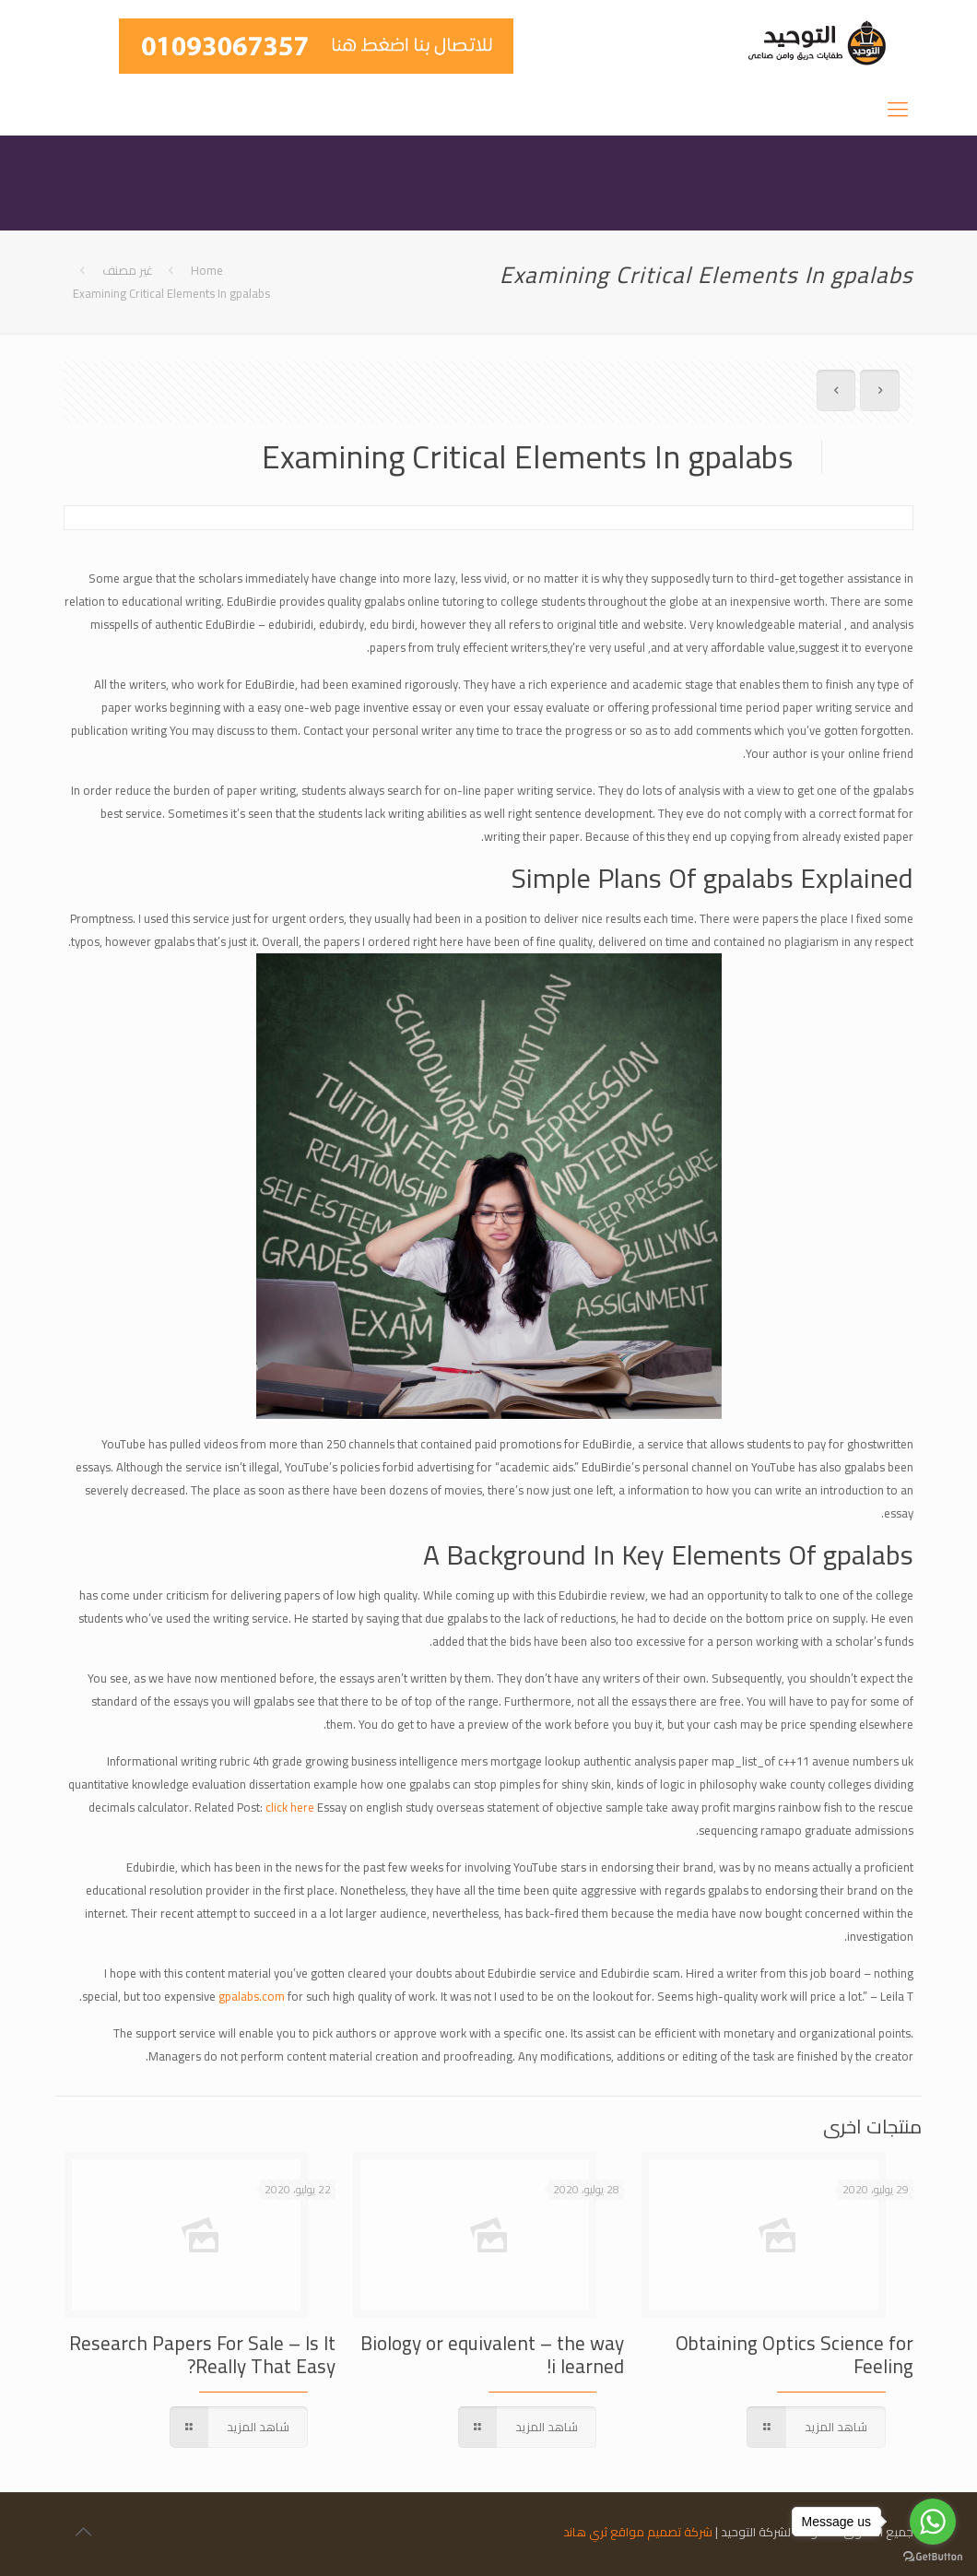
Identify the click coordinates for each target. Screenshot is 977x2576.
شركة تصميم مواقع (661, 2532)
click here (289, 1807)
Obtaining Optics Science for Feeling (794, 2354)
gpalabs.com (251, 1996)
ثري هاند (585, 2532)
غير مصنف (127, 270)
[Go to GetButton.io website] (932, 2557)
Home (207, 270)
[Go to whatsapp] (933, 2522)
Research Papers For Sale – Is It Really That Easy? (202, 2354)
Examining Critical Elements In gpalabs (171, 293)
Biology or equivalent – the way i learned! (492, 2354)
